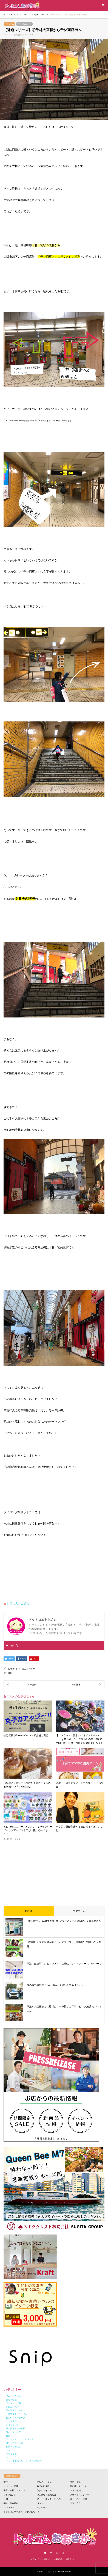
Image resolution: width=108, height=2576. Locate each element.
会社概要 (58, 2559)
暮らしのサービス (78, 2499)
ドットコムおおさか (25, 1669)
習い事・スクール (78, 2486)
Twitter (45, 2553)
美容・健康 (75, 2482)
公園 (6, 2499)
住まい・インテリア (46, 2490)
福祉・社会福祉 (11, 2503)
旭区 (10, 1673)
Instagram (57, 2553)
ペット (40, 2503)
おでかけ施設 (43, 2486)
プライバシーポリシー (40, 2559)
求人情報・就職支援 (46, 2494)
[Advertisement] (54, 1870)
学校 (6, 2482)
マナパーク (42, 2507)
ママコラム (9, 24)
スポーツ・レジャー (79, 2494)
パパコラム (9, 2507)
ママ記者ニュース (24, 24)
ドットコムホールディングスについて (22, 2511)
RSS (63, 2553)
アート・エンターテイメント (50, 2499)
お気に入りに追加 (18, 1603)
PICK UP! (29, 1911)
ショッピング (10, 2494)
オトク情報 (75, 2490)
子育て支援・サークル (14, 2490)
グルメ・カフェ (44, 2482)
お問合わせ (70, 2559)
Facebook (51, 2553)
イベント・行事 (11, 2486)
